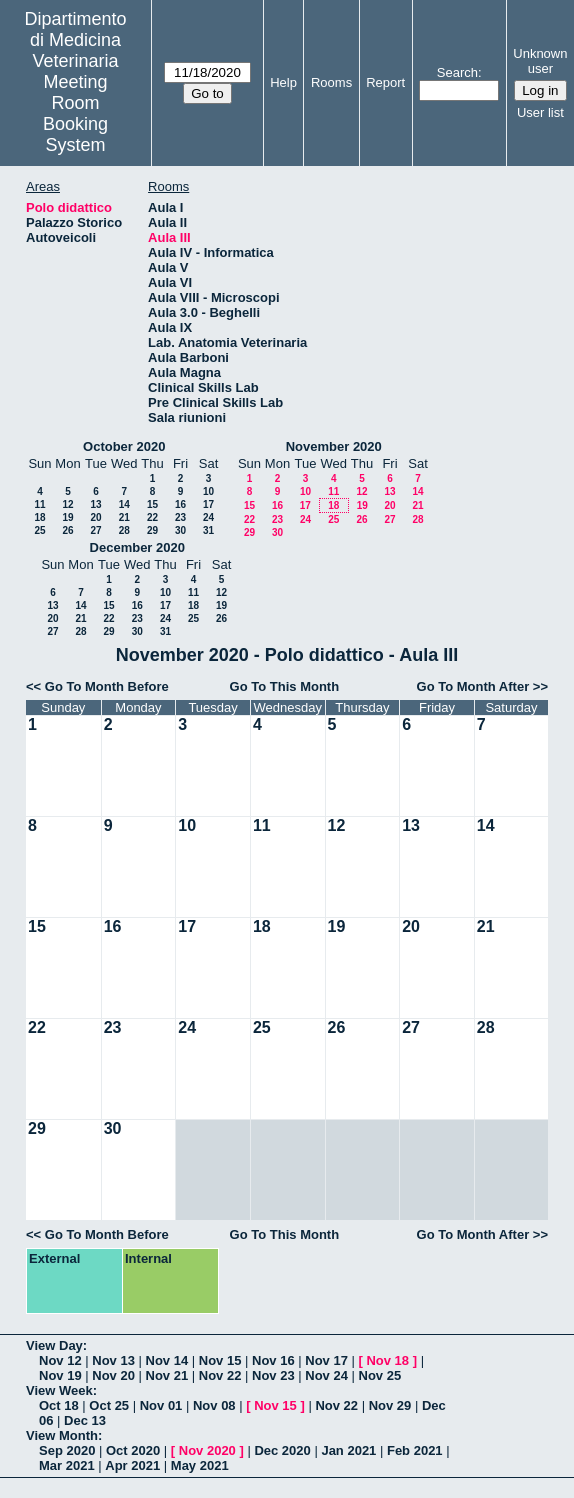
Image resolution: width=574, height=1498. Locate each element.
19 (67, 517)
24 (208, 517)
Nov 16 (273, 1360)
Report (385, 82)
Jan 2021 (348, 1450)
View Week (59, 1390)
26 (67, 530)
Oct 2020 (133, 1450)
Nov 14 (167, 1360)
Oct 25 (109, 1405)
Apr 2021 (132, 1465)
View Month (62, 1435)
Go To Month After (473, 686)
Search (457, 72)
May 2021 (200, 1465)
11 (39, 504)
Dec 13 (85, 1420)
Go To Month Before (107, 686)
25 (39, 530)
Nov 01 (161, 1405)
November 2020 (334, 446)
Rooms (331, 82)
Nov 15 (220, 1360)
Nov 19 (60, 1375)
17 (208, 504)
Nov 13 (113, 1360)
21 (124, 517)
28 (124, 530)
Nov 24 (326, 1375)
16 (180, 504)
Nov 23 (273, 1375)
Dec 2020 (282, 1450)
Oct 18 (59, 1405)
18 (39, 517)
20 (95, 517)
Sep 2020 (67, 1450)
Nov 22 (220, 1375)
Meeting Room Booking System (75, 113)
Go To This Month (285, 686)
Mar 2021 (67, 1465)
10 (208, 491)
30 (180, 530)
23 (180, 517)
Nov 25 (380, 1375)
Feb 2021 (415, 1450)
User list (540, 112)
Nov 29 (390, 1405)
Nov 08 (214, 1405)
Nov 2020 (207, 1450)
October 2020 (124, 446)
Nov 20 (113, 1375)
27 (95, 530)
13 (95, 504)
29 (152, 530)
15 (152, 504)
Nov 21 (167, 1375)
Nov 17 (326, 1360)
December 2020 (137, 547)
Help (283, 82)
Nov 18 (387, 1360)
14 (124, 504)
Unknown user (540, 61)
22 (152, 517)
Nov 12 (60, 1360)
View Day (54, 1345)
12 (67, 504)
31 (208, 530)
